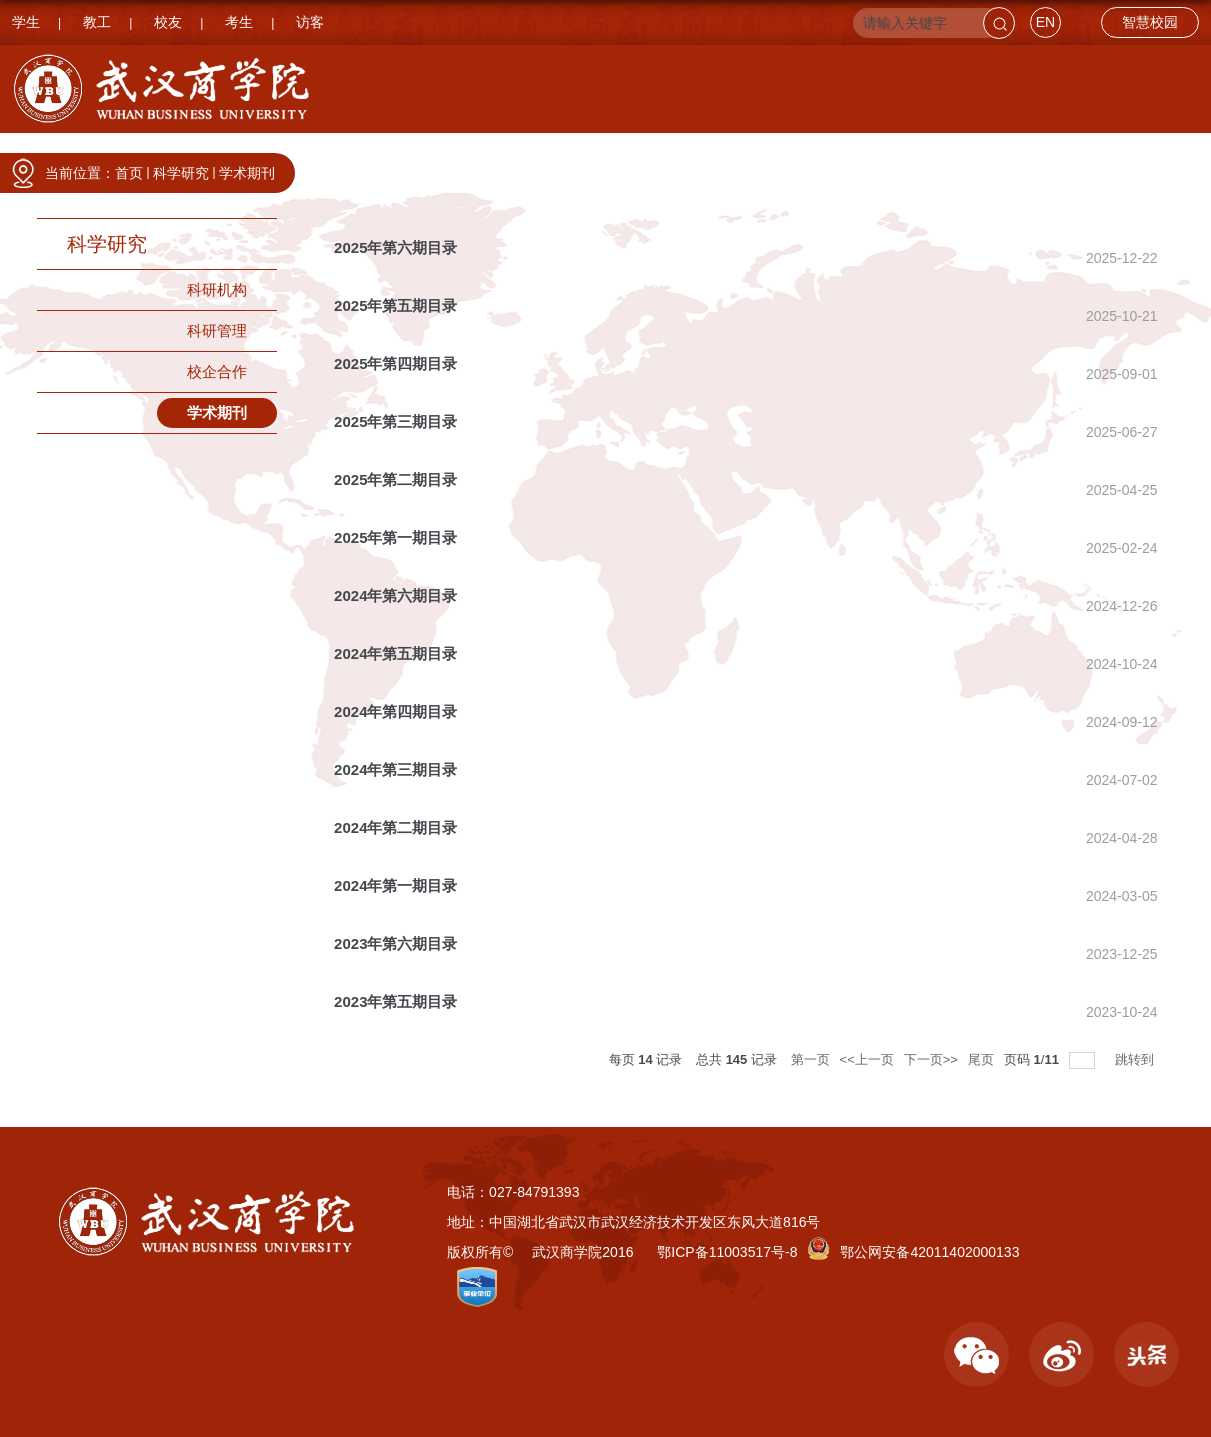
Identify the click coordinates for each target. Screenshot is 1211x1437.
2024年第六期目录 (395, 595)
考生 (239, 22)
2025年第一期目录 (395, 537)
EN (1045, 22)
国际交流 (1133, 153)
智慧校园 (1150, 22)
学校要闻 (341, 153)
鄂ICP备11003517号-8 (727, 1252)
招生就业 (1001, 153)
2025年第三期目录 (395, 421)
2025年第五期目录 (395, 305)
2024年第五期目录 (395, 653)
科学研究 (869, 153)
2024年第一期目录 (395, 885)
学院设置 (473, 153)
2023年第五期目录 (395, 1001)
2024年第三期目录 (395, 769)
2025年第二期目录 (395, 479)
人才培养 (737, 153)
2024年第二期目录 (395, 827)
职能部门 (605, 153)
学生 (26, 22)
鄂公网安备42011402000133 (929, 1252)
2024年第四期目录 (395, 711)
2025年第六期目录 (395, 247)
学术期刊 (247, 173)
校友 (168, 22)
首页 (129, 173)
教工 (97, 22)
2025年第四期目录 (395, 363)
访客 (310, 22)
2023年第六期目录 (395, 943)
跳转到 (1136, 1059)
